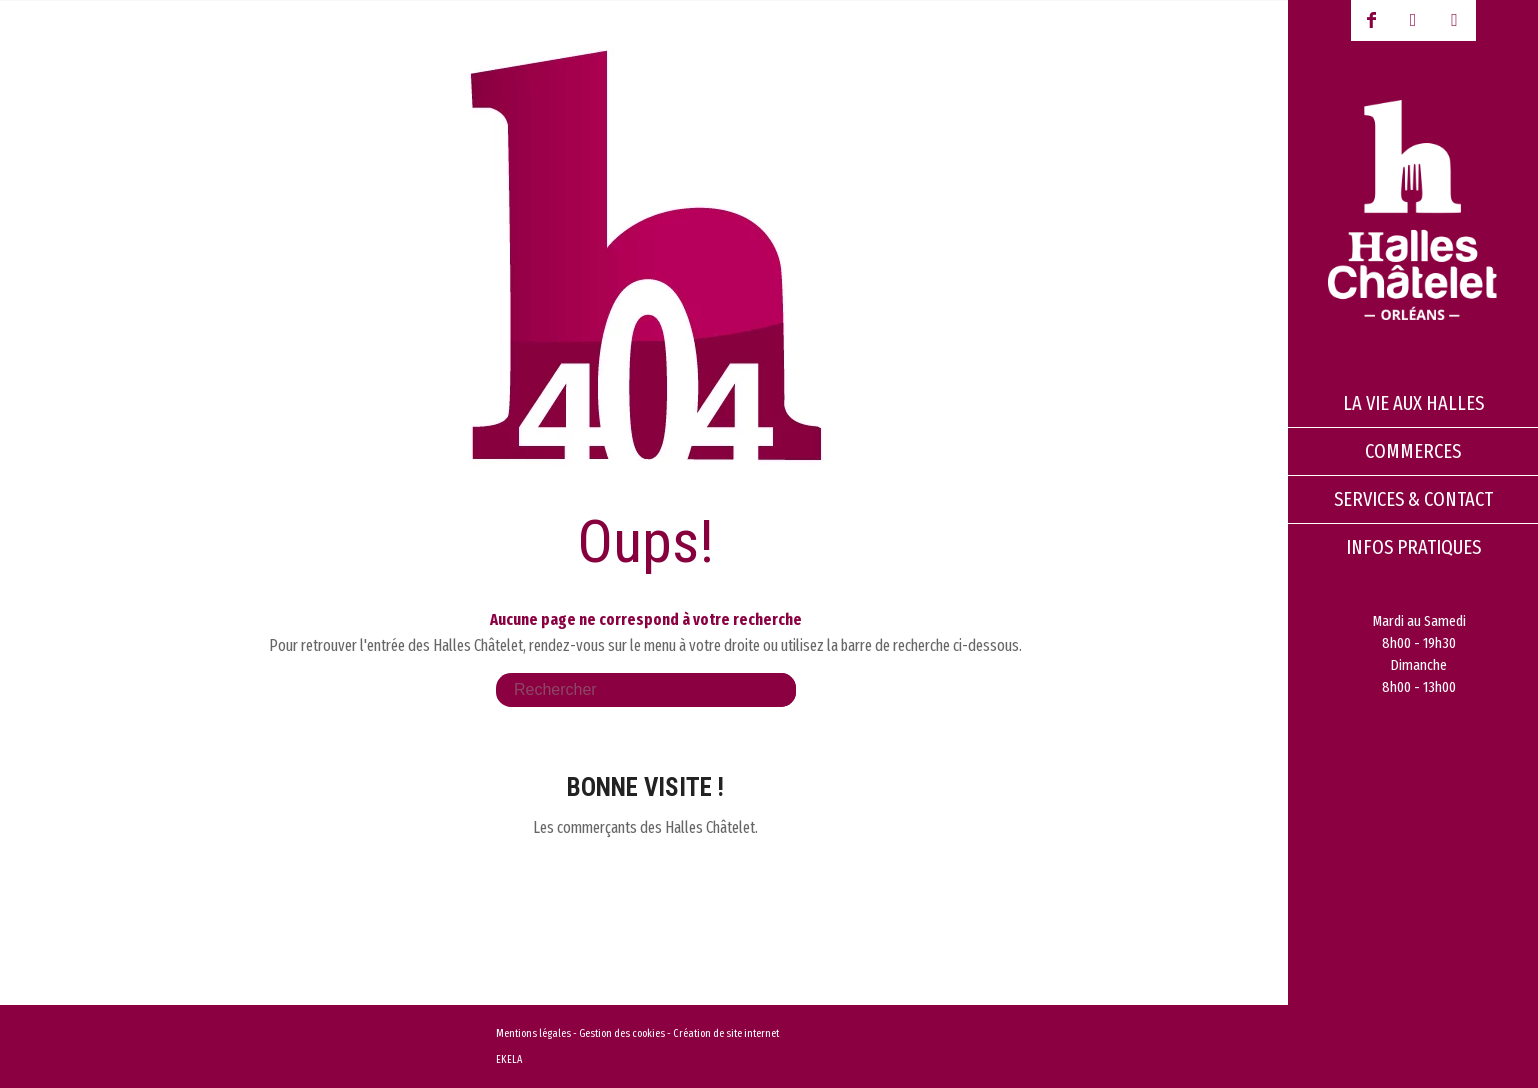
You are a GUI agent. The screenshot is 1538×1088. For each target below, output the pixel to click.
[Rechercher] (646, 690)
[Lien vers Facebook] (1372, 20)
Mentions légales (533, 1033)
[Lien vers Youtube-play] (1413, 20)
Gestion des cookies (623, 1033)
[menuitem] (1413, 404)
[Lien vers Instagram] (1455, 20)
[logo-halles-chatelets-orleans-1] (1413, 210)
